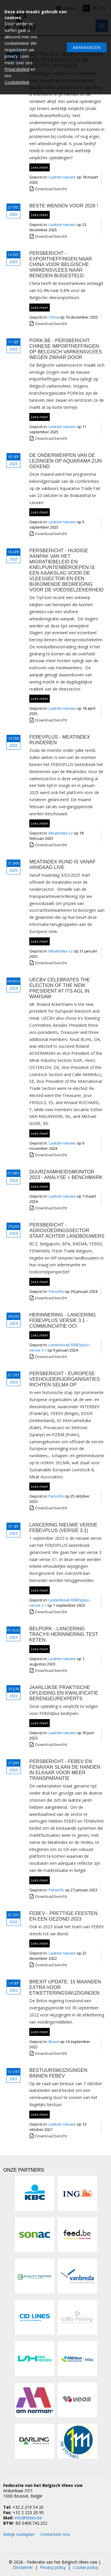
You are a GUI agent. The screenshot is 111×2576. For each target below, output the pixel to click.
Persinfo (57, 1291)
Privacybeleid (16, 69)
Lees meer (39, 167)
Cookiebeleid (16, 82)
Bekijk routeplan (18, 2534)
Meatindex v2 (61, 833)
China (54, 317)
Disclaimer (23, 2567)
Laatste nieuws (63, 177)
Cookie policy (85, 2567)
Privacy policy (53, 2567)
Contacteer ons (55, 2534)
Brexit (54, 2041)
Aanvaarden (87, 47)
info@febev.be (28, 2518)
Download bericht (51, 188)
